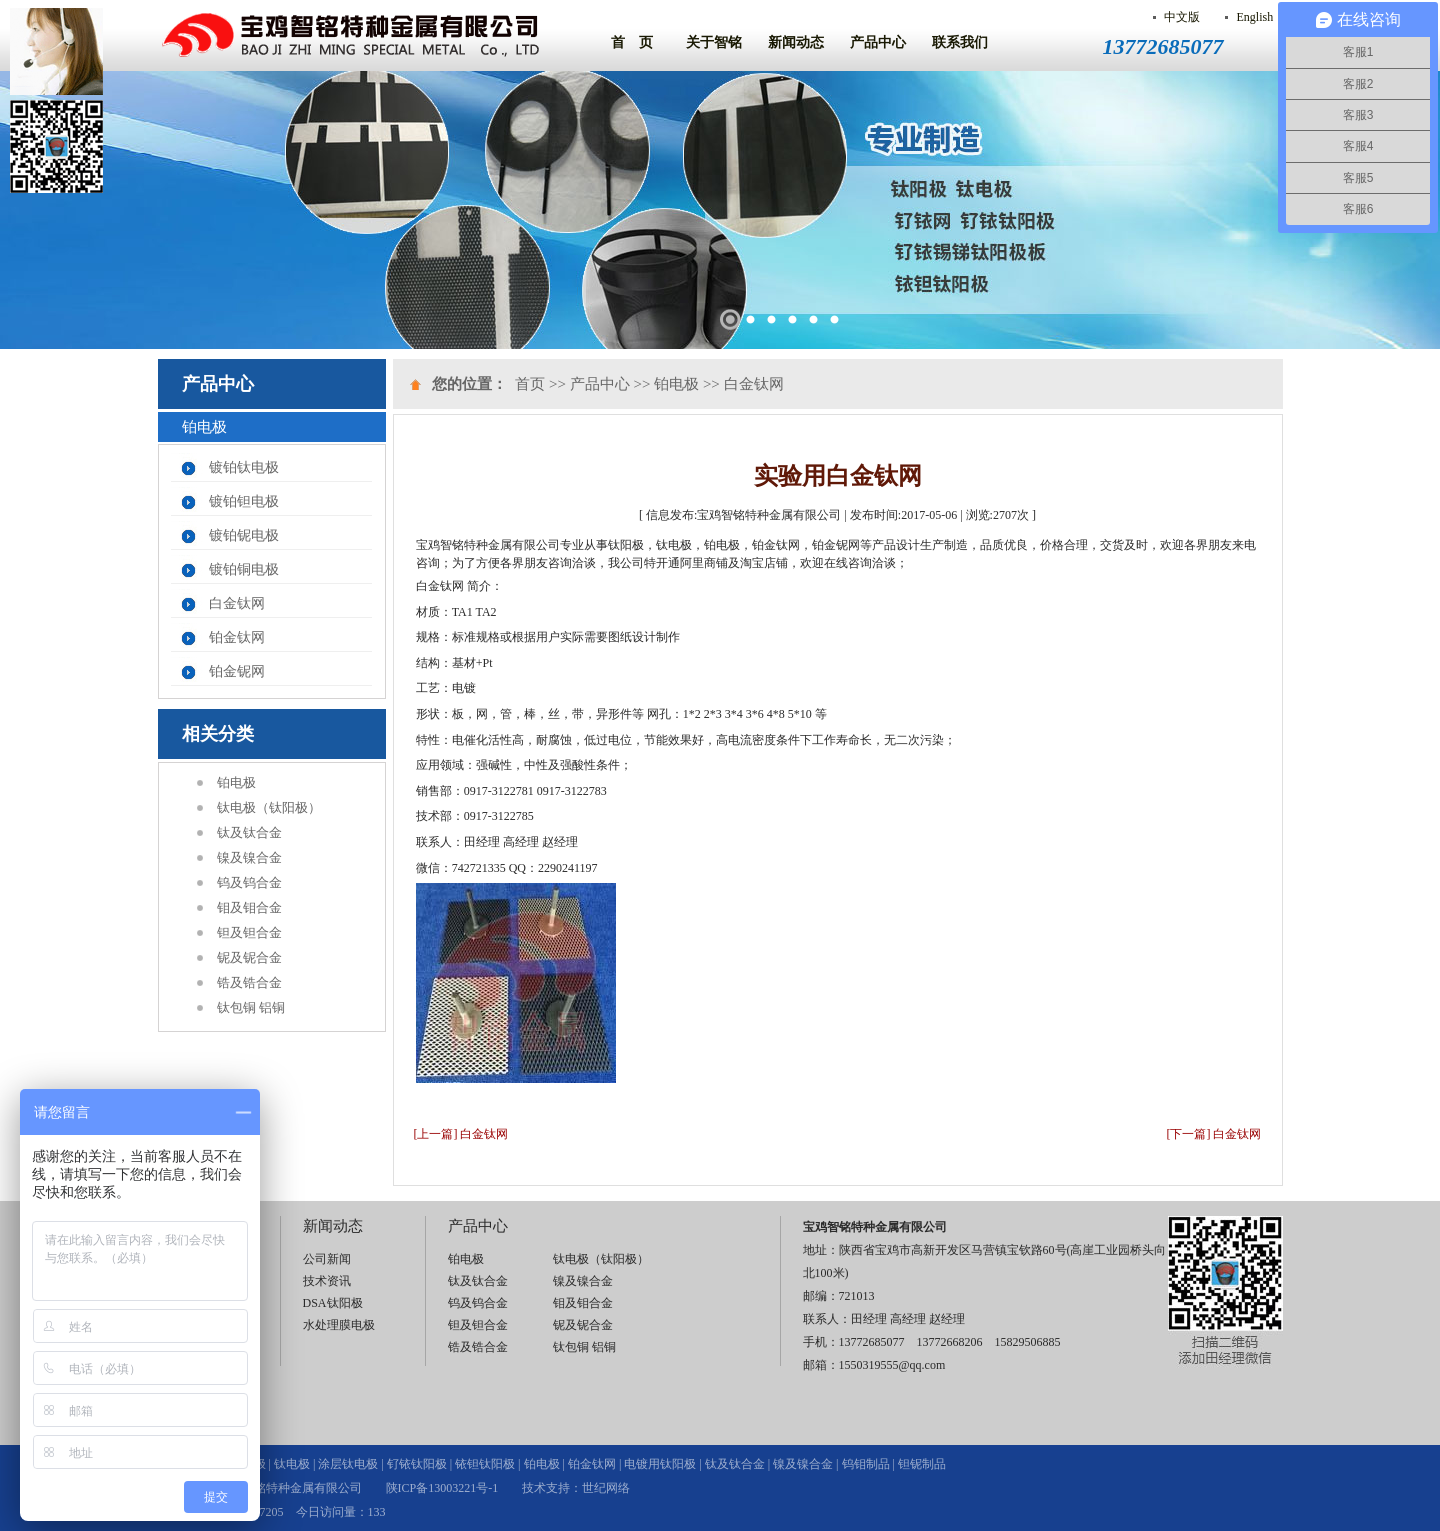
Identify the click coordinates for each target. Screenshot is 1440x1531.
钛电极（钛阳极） (269, 807)
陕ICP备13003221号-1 (442, 1488)
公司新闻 (327, 1259)
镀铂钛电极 (244, 467)
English (1254, 17)
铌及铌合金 (249, 957)
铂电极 (236, 782)
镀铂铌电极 (244, 535)
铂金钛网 (237, 637)
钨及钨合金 (249, 882)
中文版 (1182, 17)
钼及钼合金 (249, 907)
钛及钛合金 (249, 832)
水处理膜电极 (339, 1325)
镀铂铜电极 (244, 569)
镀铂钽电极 (244, 501)
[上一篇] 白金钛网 (461, 1134)
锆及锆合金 (249, 982)
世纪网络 (606, 1488)
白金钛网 (237, 603)
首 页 (632, 42)
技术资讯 (327, 1281)
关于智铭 (714, 42)
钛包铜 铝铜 (251, 1007)
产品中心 (878, 42)
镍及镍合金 (249, 857)
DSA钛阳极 (333, 1303)
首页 (530, 384)
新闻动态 (796, 42)
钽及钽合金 (249, 932)
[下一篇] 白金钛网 (1214, 1134)
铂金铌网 (237, 671)
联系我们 (960, 42)
